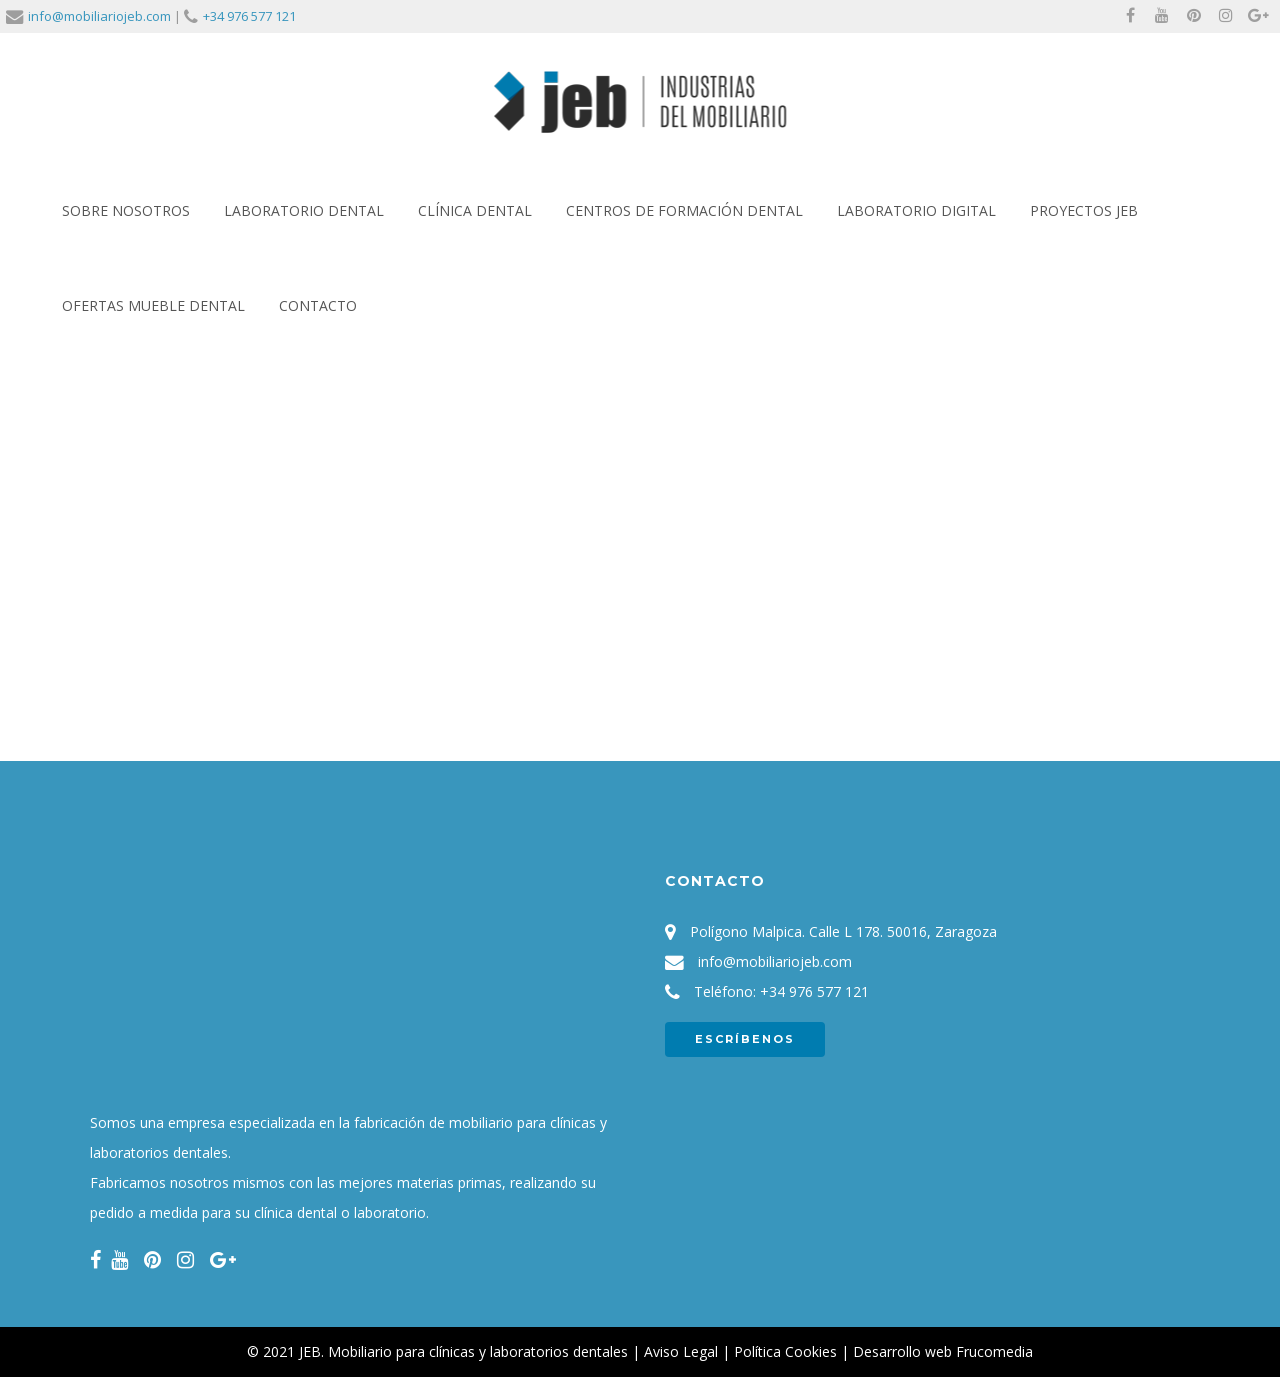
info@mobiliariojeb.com (99, 16)
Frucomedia (994, 1351)
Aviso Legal (681, 1351)
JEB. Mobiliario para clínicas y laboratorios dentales (463, 1351)
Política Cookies (785, 1351)
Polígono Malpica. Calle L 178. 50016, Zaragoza (843, 931)
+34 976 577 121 (249, 16)
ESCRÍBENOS (745, 1039)
